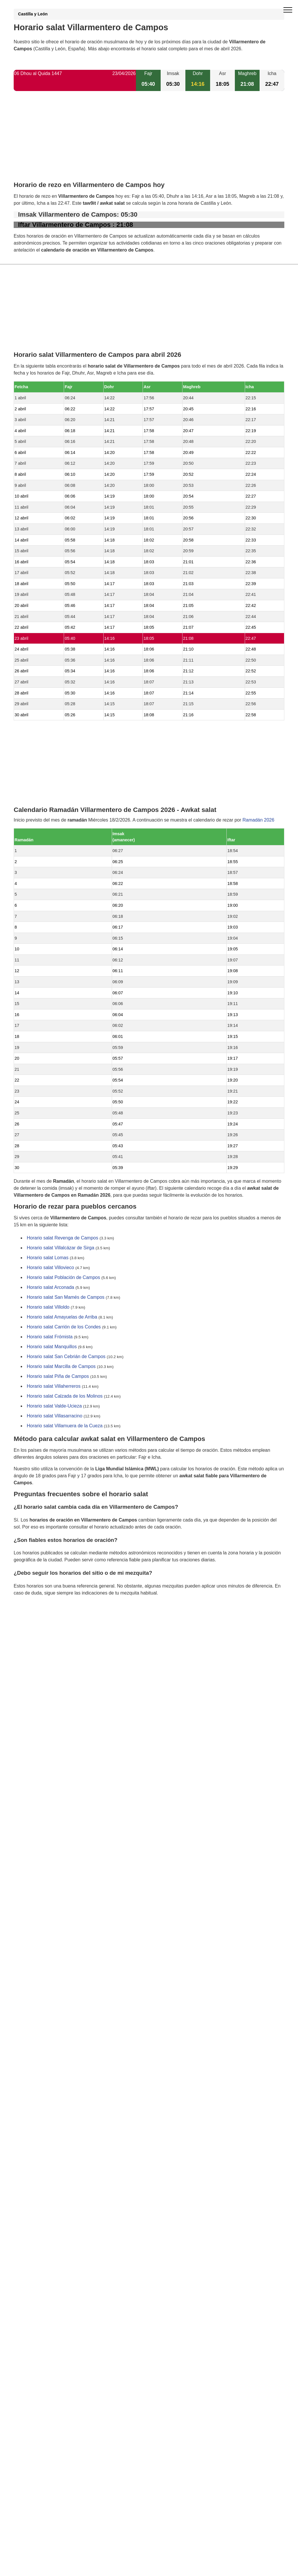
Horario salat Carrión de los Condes (64, 1327)
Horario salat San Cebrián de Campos (66, 1356)
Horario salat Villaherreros (54, 1386)
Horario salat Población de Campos (63, 1277)
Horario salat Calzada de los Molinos (65, 1396)
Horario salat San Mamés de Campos (65, 1297)
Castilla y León (33, 14)
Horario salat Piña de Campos (58, 1376)
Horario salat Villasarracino (54, 1416)
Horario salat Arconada (50, 1287)
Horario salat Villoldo (48, 1307)
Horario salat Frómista (49, 1337)
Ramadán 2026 (258, 819)
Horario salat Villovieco (50, 1267)
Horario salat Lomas (47, 1257)
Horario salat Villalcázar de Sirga (60, 1248)
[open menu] (287, 10)
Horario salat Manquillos (52, 1346)
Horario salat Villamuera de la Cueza (64, 1426)
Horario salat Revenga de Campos (62, 1238)
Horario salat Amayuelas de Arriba (62, 1317)
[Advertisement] (149, 141)
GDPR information (33, 1622)
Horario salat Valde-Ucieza (54, 1406)
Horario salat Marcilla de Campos (61, 1366)
